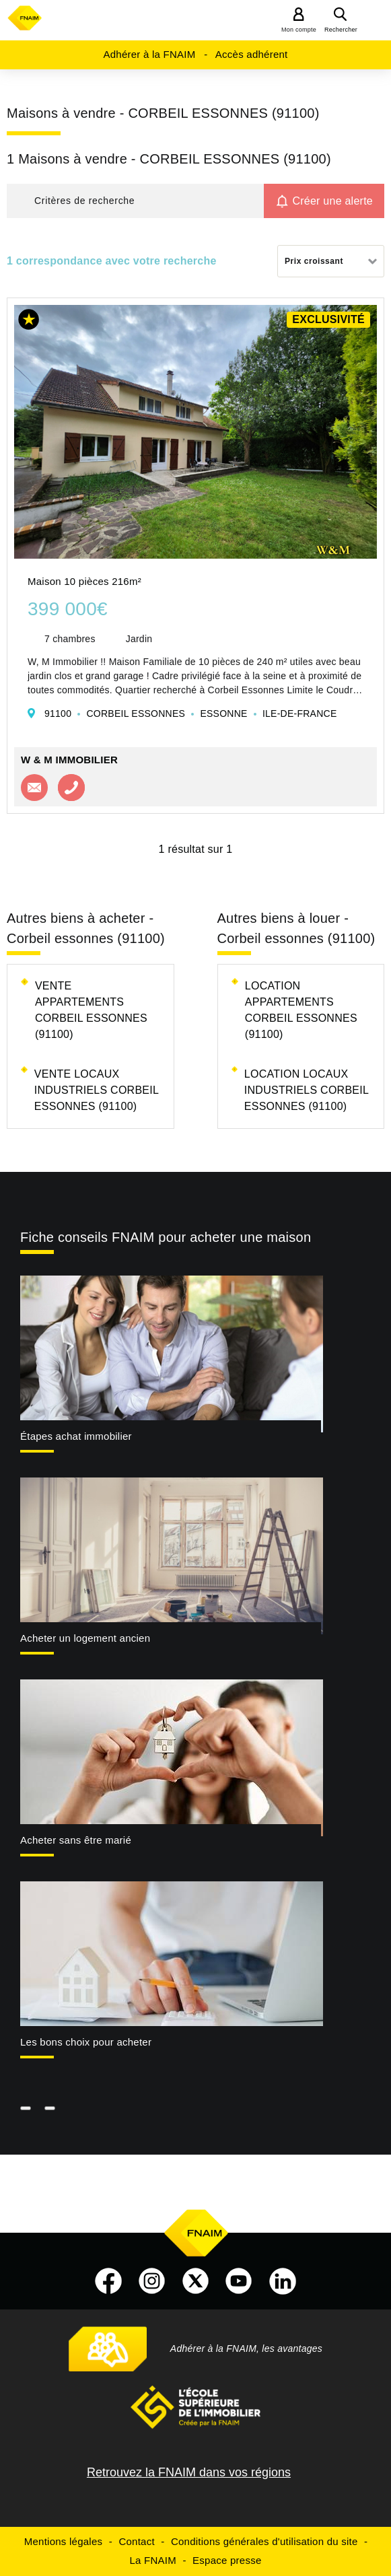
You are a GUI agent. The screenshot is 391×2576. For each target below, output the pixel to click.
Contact (136, 2541)
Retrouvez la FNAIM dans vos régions (189, 2472)
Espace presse (226, 2560)
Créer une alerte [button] (332, 201)
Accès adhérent (251, 54)
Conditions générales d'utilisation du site (264, 2541)
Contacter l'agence (34, 787)
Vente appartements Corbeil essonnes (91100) (91, 1010)
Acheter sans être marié (75, 1840)
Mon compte (298, 29)
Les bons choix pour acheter (85, 2042)
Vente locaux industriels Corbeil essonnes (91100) (96, 1090)
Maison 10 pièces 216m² (84, 581)
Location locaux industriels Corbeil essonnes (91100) (306, 1090)
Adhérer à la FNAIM (149, 54)
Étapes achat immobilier (76, 1436)
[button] (135, 201)
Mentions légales (63, 2541)
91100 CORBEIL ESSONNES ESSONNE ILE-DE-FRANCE (190, 713)
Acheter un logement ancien (85, 1638)
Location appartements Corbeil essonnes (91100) (301, 1010)
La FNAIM (152, 2560)
